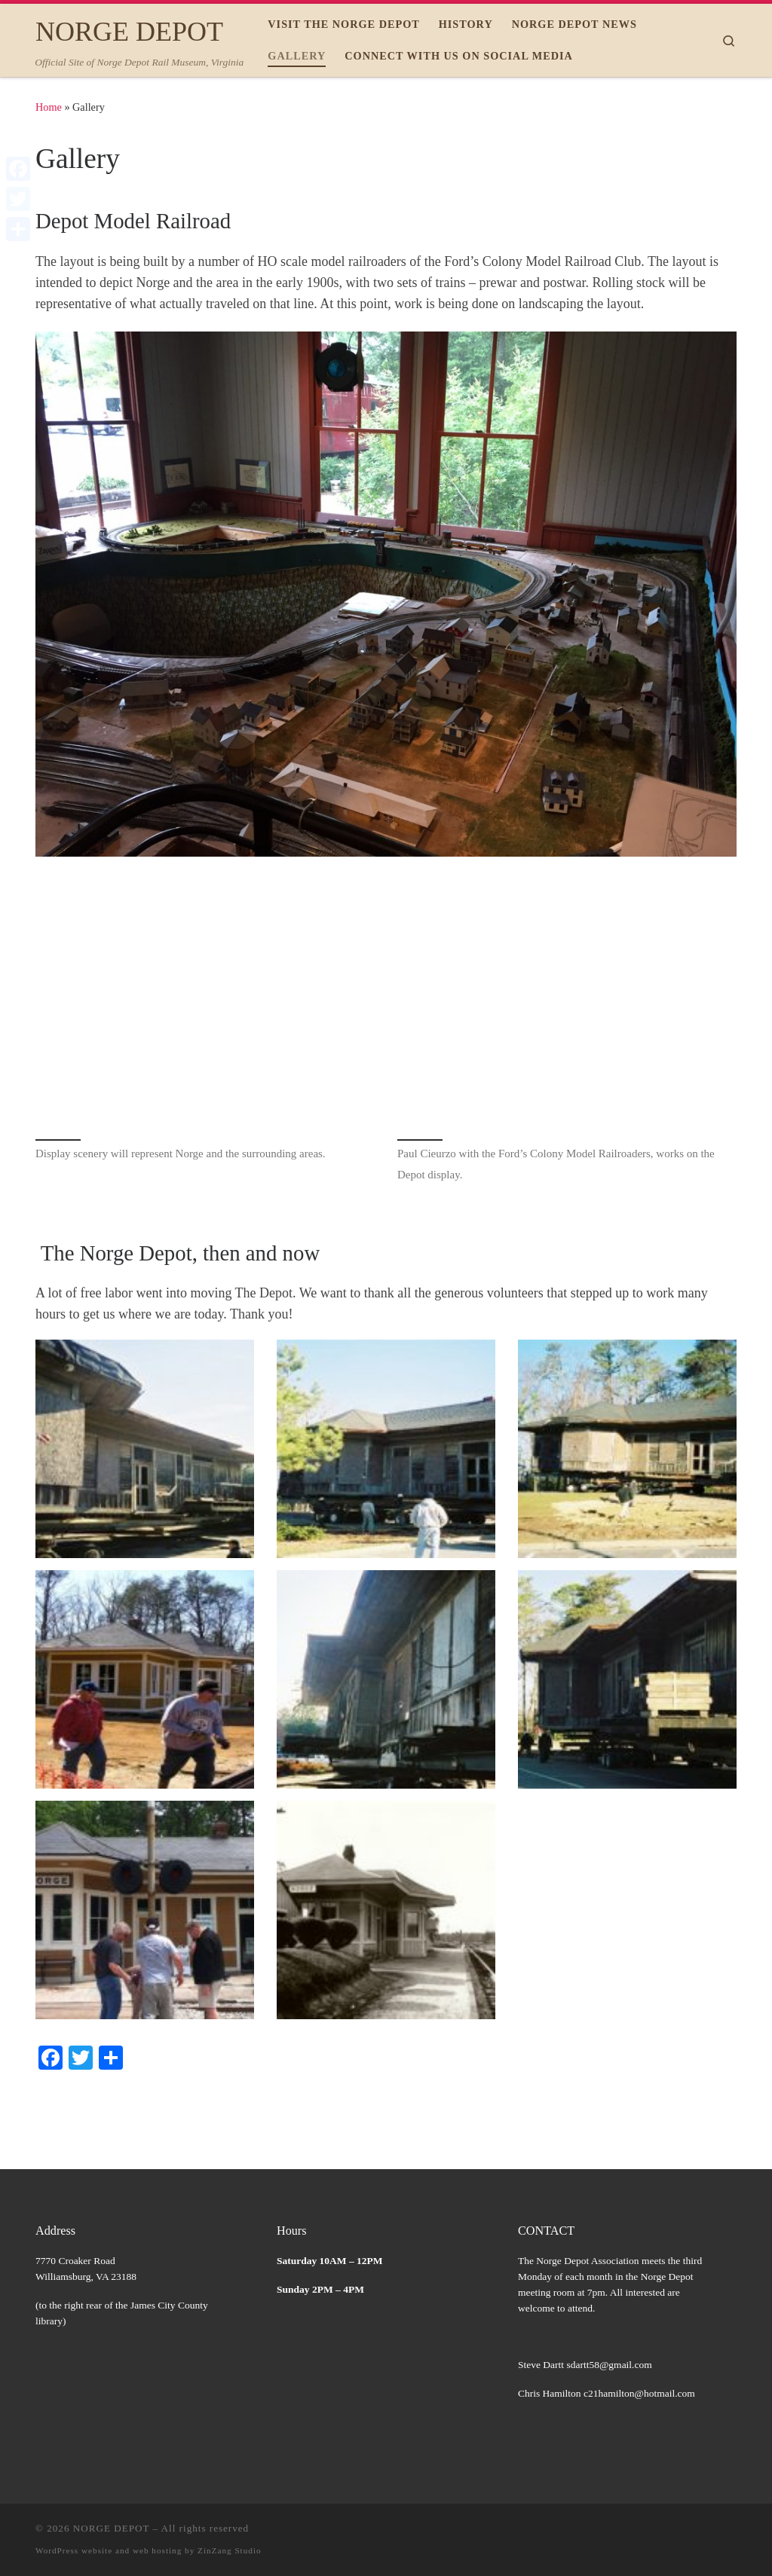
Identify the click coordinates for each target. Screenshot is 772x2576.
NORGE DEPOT (111, 2528)
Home (48, 107)
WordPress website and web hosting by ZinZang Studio (148, 2550)
